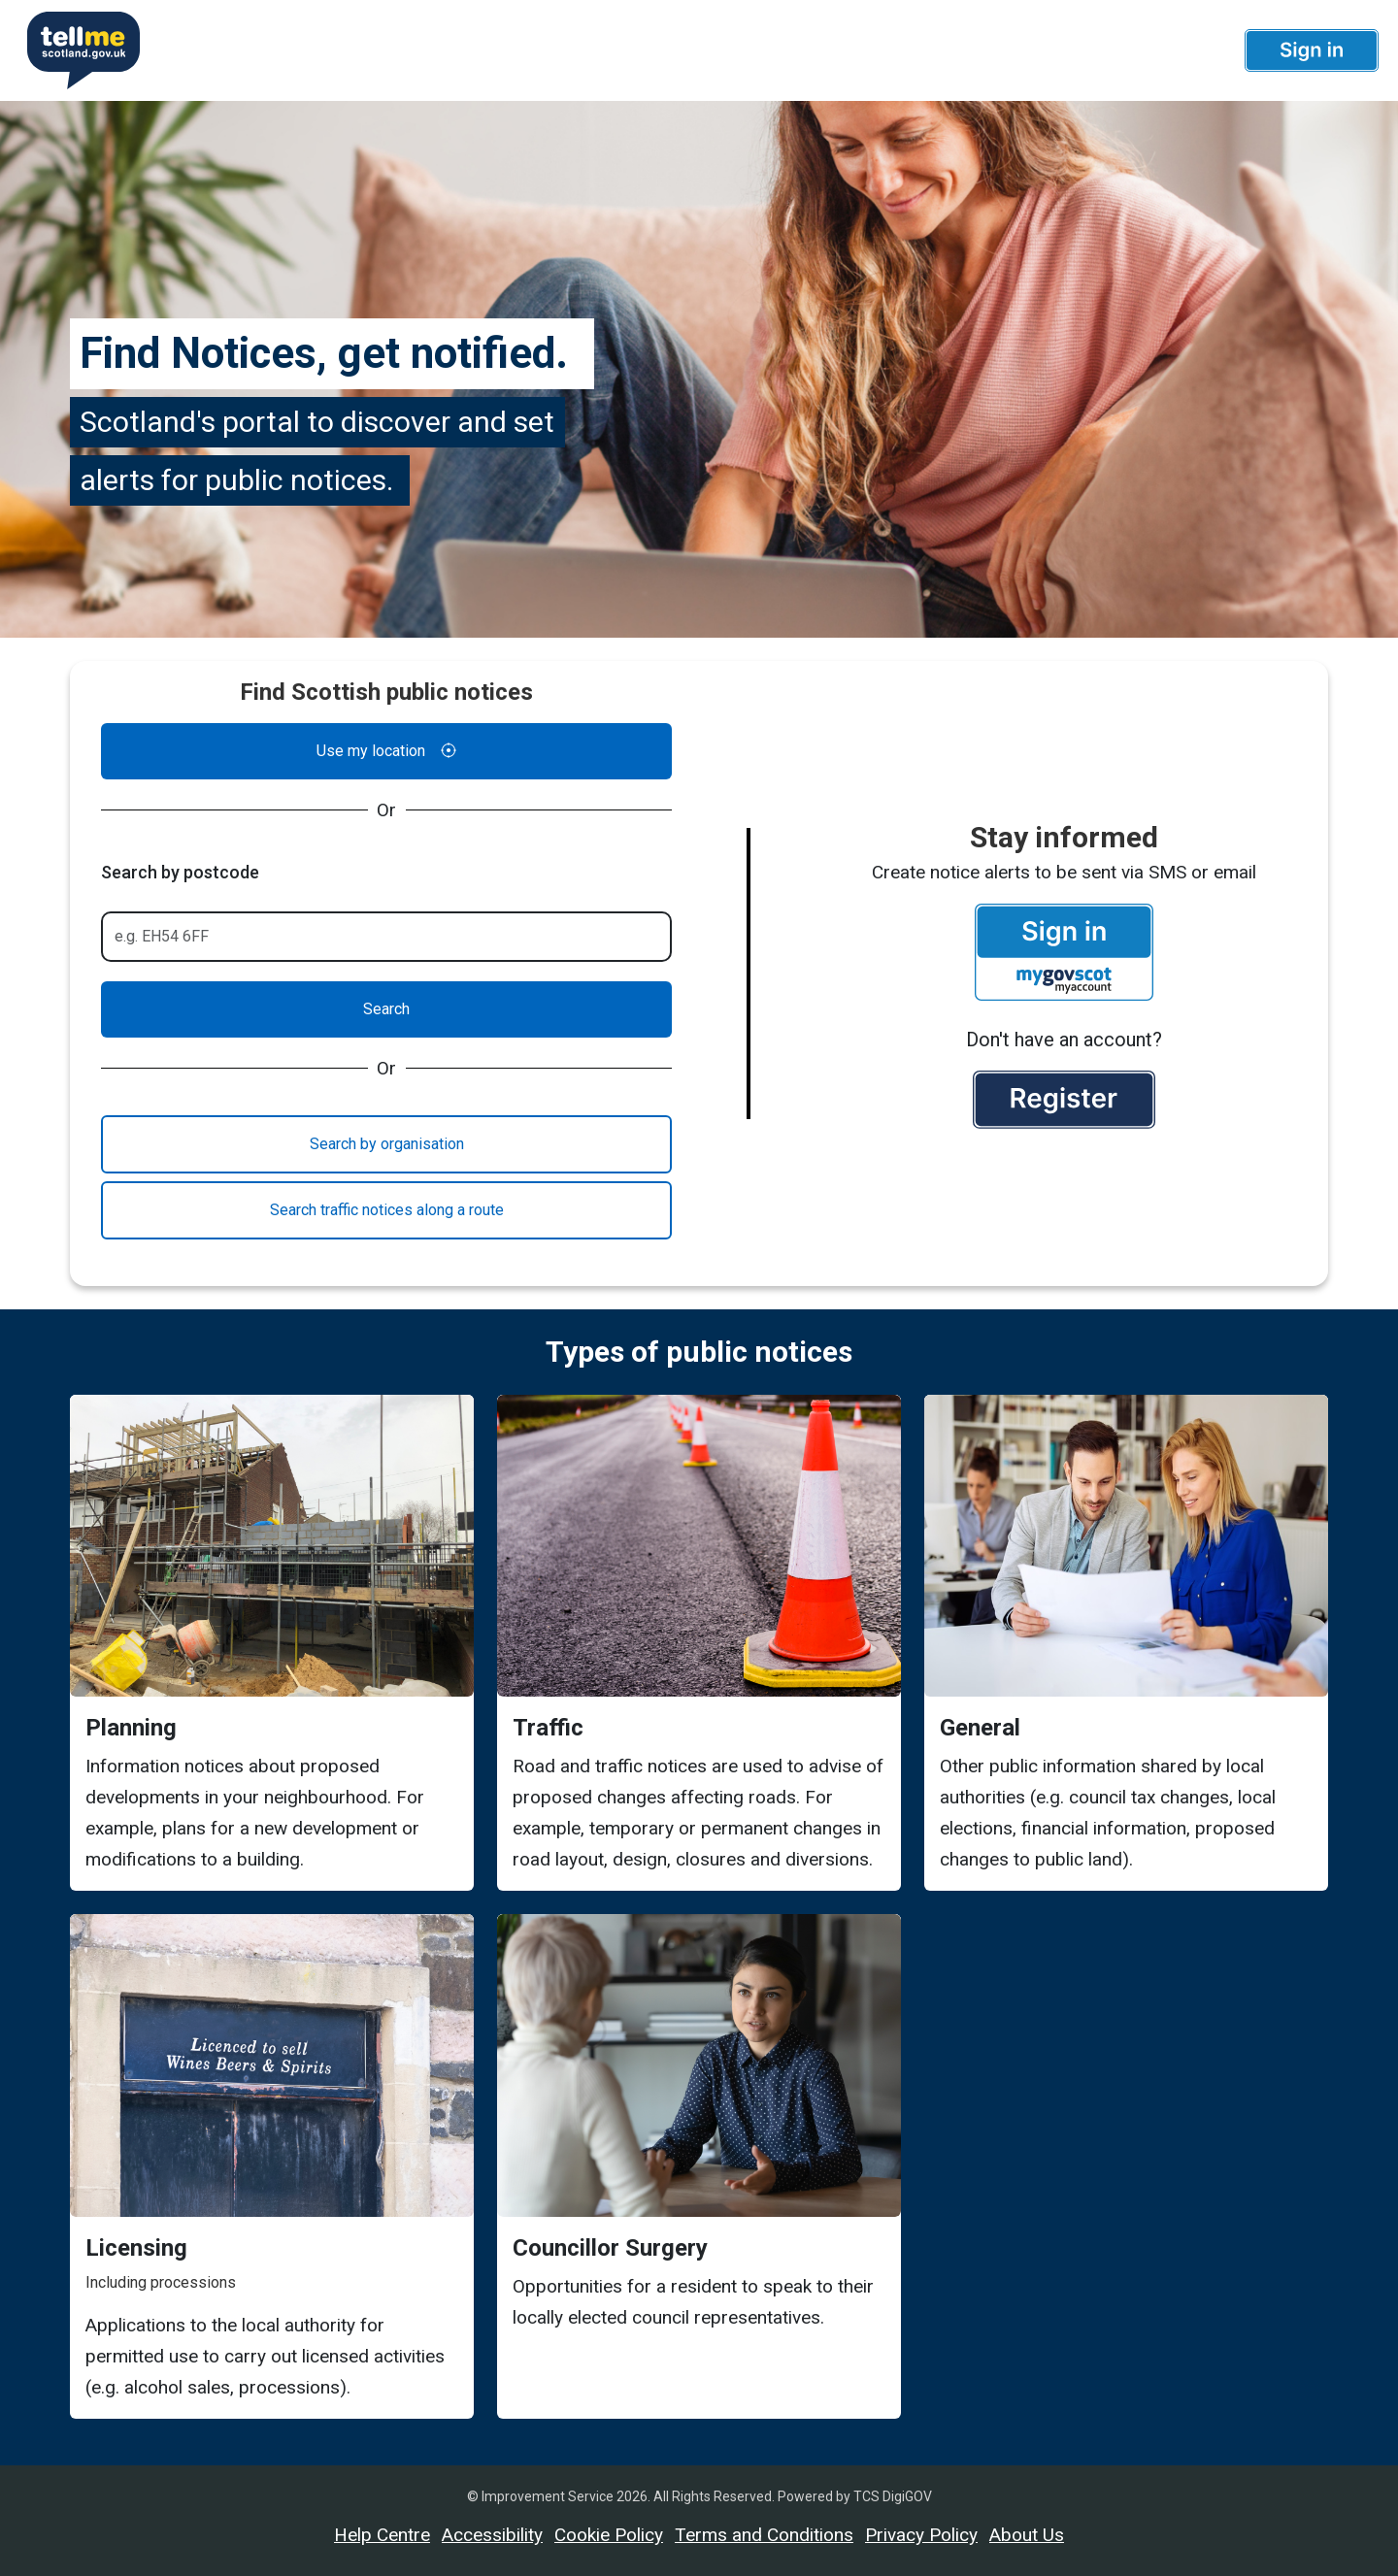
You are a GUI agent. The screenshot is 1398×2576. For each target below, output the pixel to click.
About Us (1026, 2535)
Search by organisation (387, 1144)
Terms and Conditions (764, 2535)
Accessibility (492, 2535)
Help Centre (382, 2535)
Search (386, 1009)
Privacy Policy (921, 2535)
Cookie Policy (608, 2535)
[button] (1311, 50)
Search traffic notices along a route (387, 1210)
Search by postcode (180, 872)
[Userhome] (76, 50)
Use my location (386, 751)
